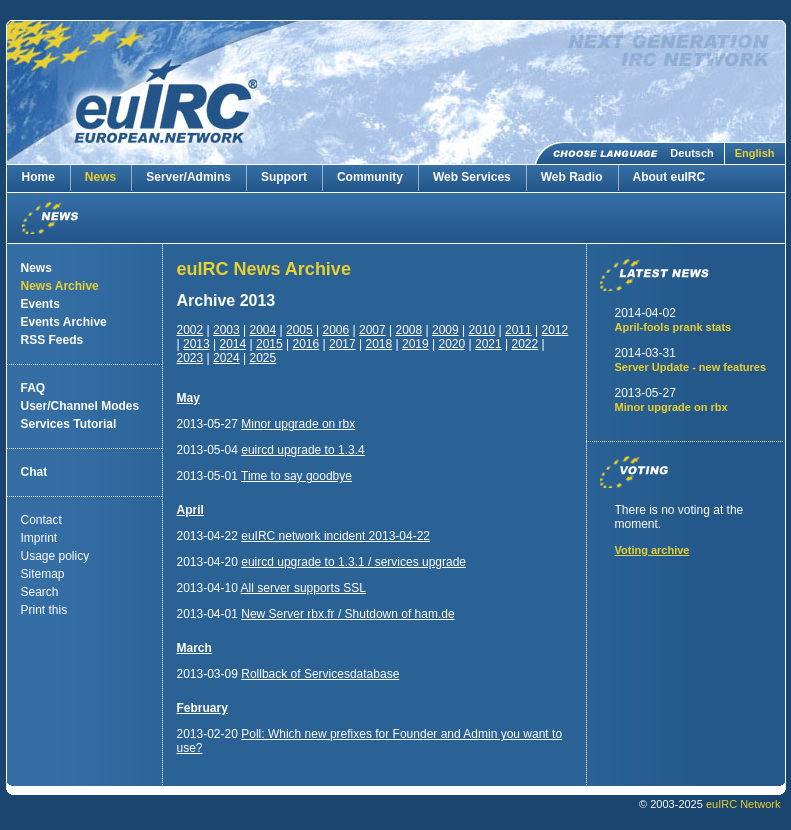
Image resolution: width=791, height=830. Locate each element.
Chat (34, 472)
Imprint (39, 538)
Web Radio (572, 177)
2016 (305, 344)
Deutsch (691, 153)
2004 (263, 330)
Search (40, 592)
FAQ (33, 388)
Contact (41, 520)
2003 (226, 330)
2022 (524, 344)
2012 (555, 330)
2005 (299, 330)
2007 (372, 330)
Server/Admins (188, 177)
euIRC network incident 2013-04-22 (335, 536)
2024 (226, 358)
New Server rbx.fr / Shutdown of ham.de (347, 614)
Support (284, 177)
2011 (518, 330)
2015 (269, 344)
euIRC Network (743, 804)
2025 (263, 358)
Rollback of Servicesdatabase (320, 674)
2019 (415, 344)
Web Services (472, 177)
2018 (378, 344)
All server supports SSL (303, 588)
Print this (44, 610)
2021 (488, 344)
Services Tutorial (69, 424)
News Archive (60, 286)
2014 (232, 344)
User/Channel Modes (80, 406)
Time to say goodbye (296, 476)
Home (38, 177)
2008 (409, 330)
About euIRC (669, 177)
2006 (336, 330)
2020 (451, 344)
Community (370, 177)
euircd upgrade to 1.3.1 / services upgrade (353, 562)
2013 (196, 344)
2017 (342, 344)
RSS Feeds (52, 340)
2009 (445, 330)
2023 (190, 358)
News (100, 177)
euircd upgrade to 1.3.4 (302, 450)
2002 (190, 330)
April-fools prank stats (673, 327)
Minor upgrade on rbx (298, 424)
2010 (482, 330)
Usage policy (55, 556)
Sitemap (43, 574)
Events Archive (64, 322)
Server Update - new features (691, 367)
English (755, 153)
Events (40, 304)
